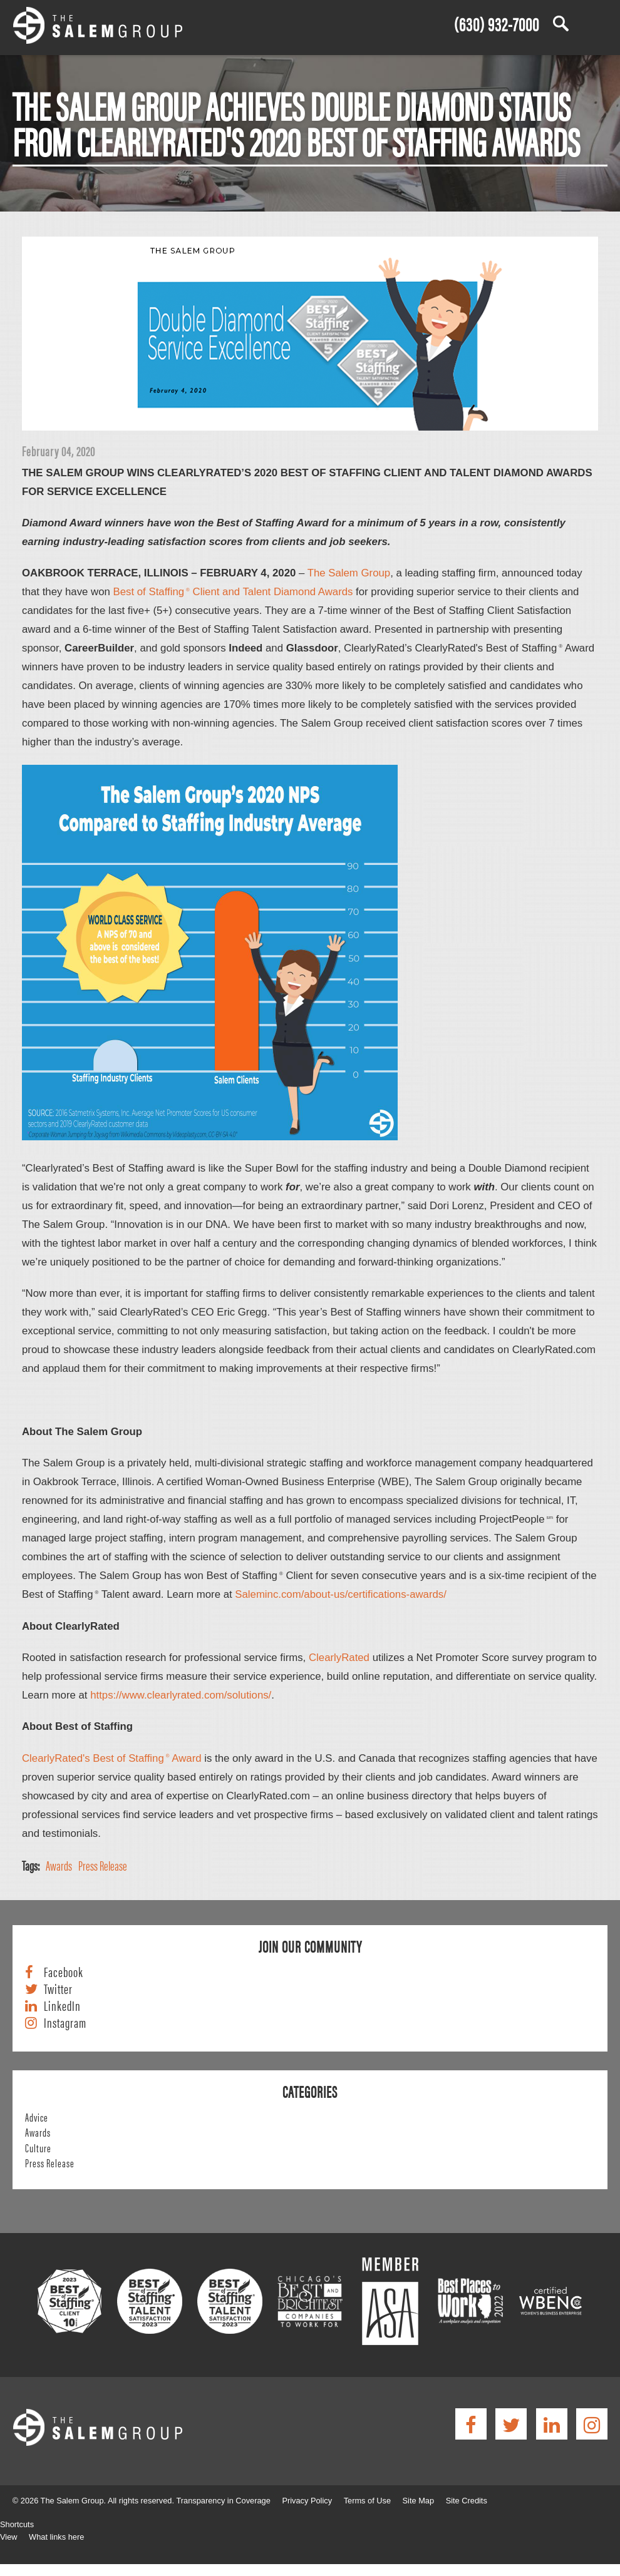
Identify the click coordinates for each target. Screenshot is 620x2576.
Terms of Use (367, 2500)
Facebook (63, 1972)
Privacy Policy (307, 2500)
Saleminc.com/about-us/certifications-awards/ (341, 1594)
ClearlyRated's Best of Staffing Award (112, 1758)
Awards (59, 1865)
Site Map (419, 2500)
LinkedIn (62, 2005)
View (9, 2537)
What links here (56, 2537)
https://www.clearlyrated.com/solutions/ (180, 1695)
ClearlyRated (339, 1658)
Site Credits (466, 2500)
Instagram (65, 2022)
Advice (36, 2116)
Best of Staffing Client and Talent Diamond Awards (233, 592)
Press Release (102, 1865)
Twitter (58, 1988)
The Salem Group (348, 573)
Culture (38, 2147)
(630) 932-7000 (496, 22)
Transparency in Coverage (224, 2500)
